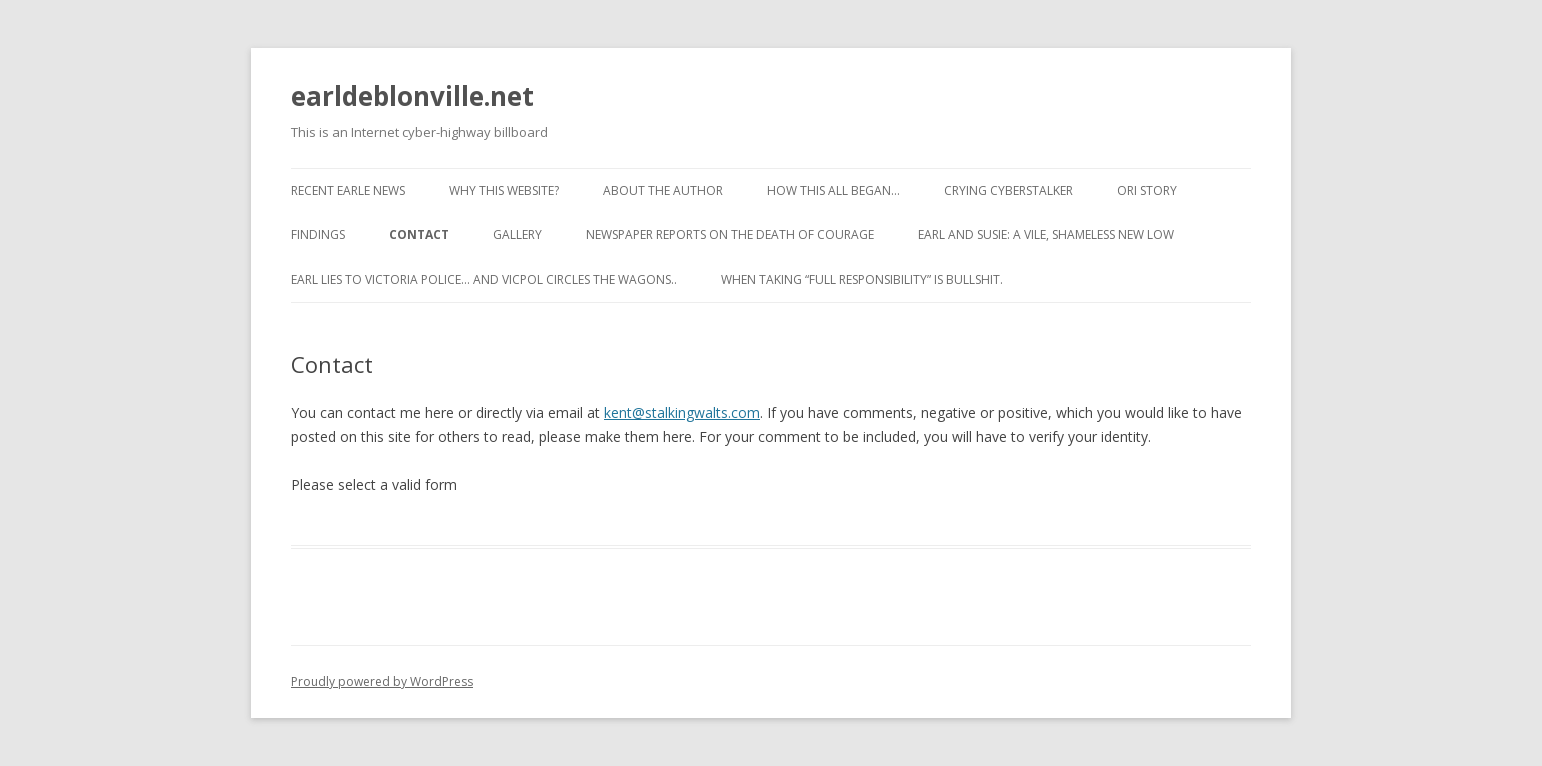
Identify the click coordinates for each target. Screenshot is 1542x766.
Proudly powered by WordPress (382, 681)
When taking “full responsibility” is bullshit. (862, 279)
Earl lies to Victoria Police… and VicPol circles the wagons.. (484, 279)
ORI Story (1147, 190)
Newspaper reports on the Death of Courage (730, 234)
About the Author (663, 190)
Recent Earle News (348, 190)
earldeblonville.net (412, 96)
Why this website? (504, 190)
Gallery (517, 234)
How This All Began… (833, 190)
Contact (419, 234)
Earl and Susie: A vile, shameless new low (1046, 234)
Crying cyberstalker (1008, 190)
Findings (318, 234)
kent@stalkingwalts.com (682, 412)
